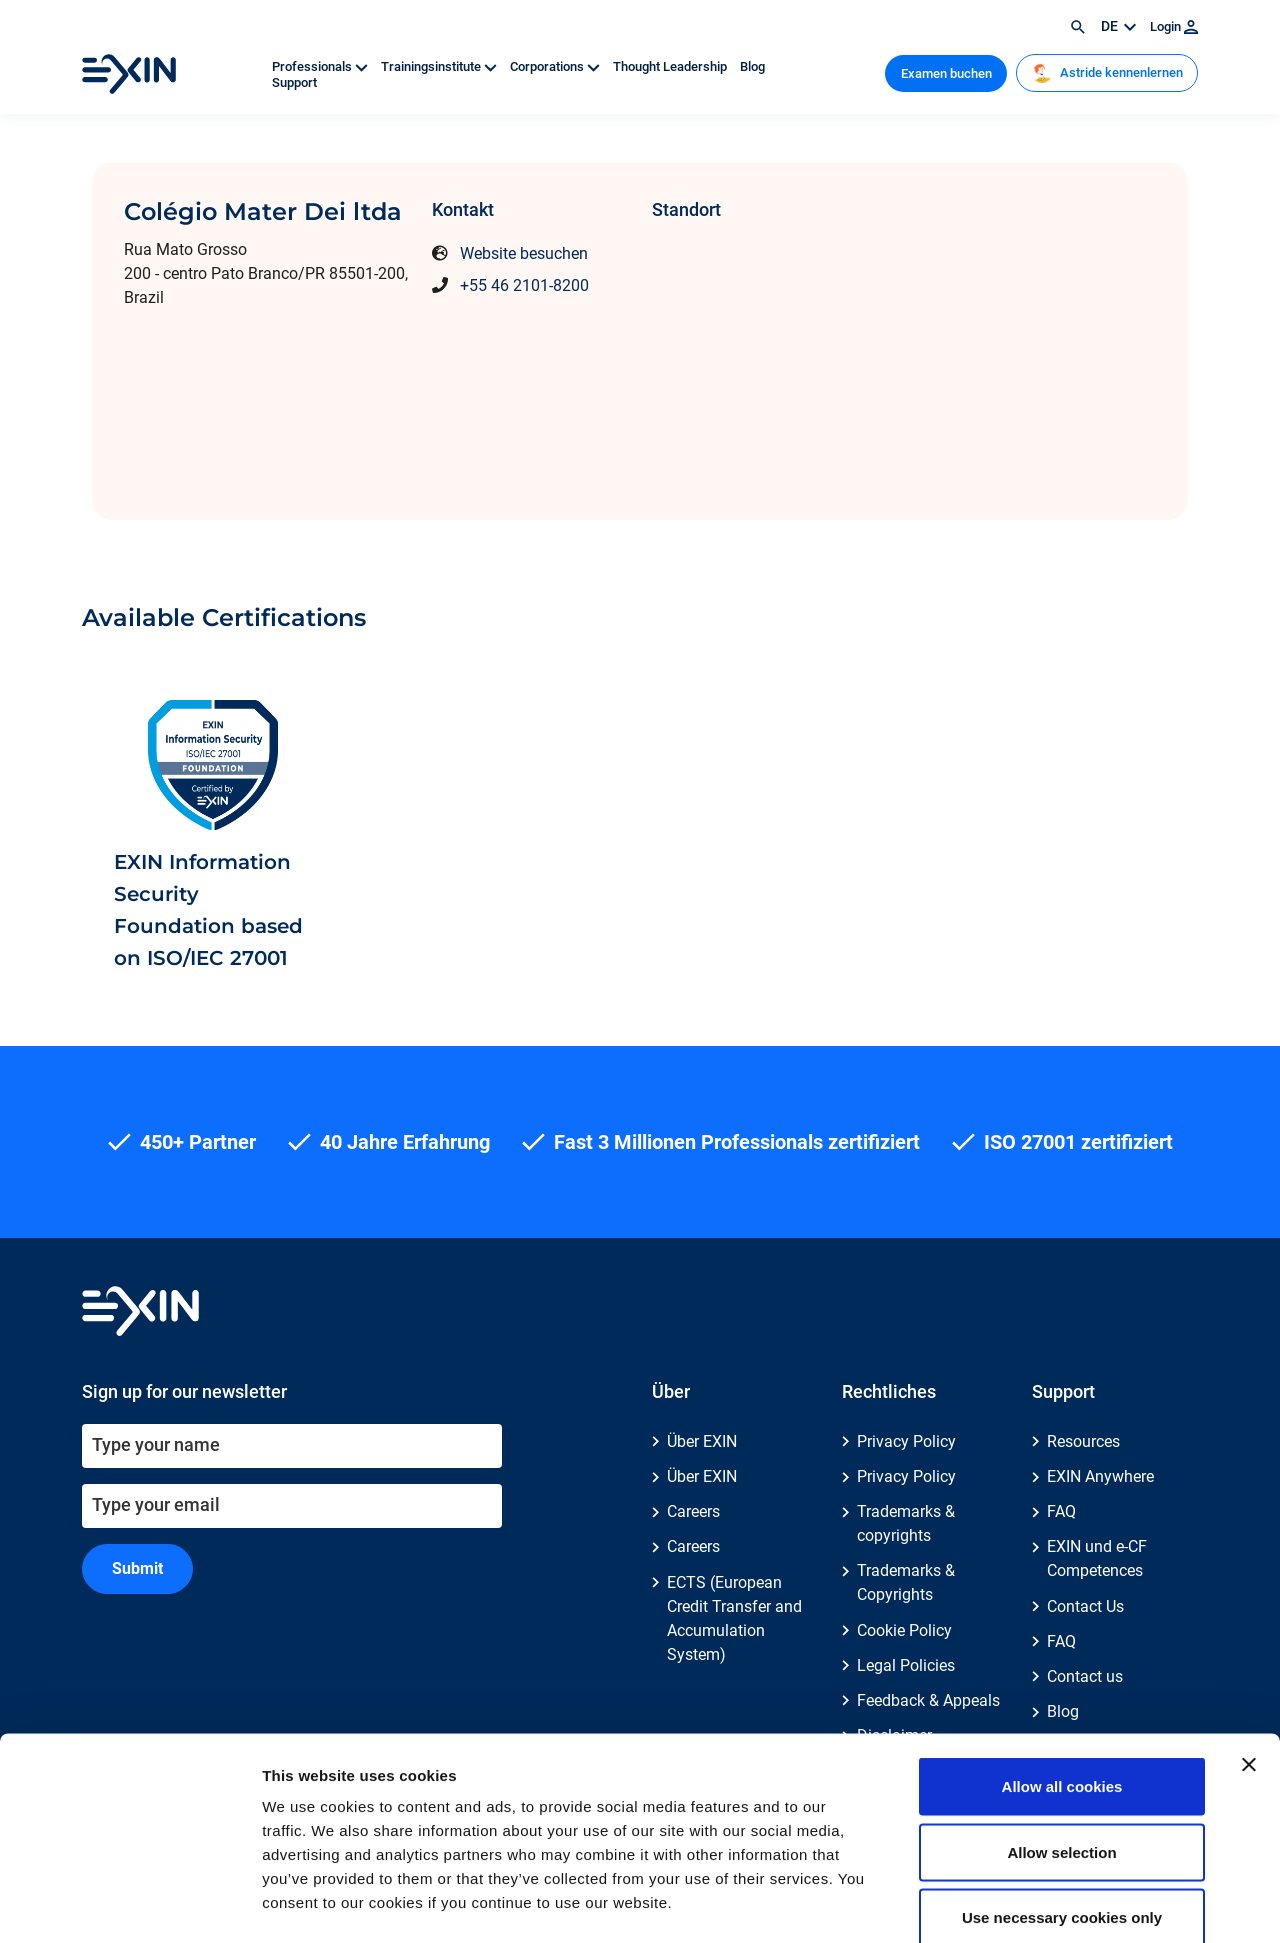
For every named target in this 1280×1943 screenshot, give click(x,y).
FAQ (1061, 1511)
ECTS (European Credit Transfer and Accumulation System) (734, 1618)
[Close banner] (1249, 1659)
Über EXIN (702, 1441)
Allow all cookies (1062, 1680)
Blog (752, 66)
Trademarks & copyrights (906, 1523)
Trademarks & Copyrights (906, 1582)
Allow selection (1061, 1746)
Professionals (321, 66)
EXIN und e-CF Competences (1097, 1558)
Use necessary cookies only (1062, 1811)
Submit (137, 1568)
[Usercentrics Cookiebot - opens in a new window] (129, 1904)
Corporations (556, 66)
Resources (1083, 1441)
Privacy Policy (906, 1441)
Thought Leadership (671, 66)
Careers (693, 1511)
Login (1174, 26)
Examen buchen (946, 73)
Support (294, 82)
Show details (1049, 1903)
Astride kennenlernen (1107, 73)
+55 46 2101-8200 (524, 285)
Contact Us (1085, 1606)
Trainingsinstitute (440, 66)
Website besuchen (524, 253)
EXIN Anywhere (1100, 1476)
